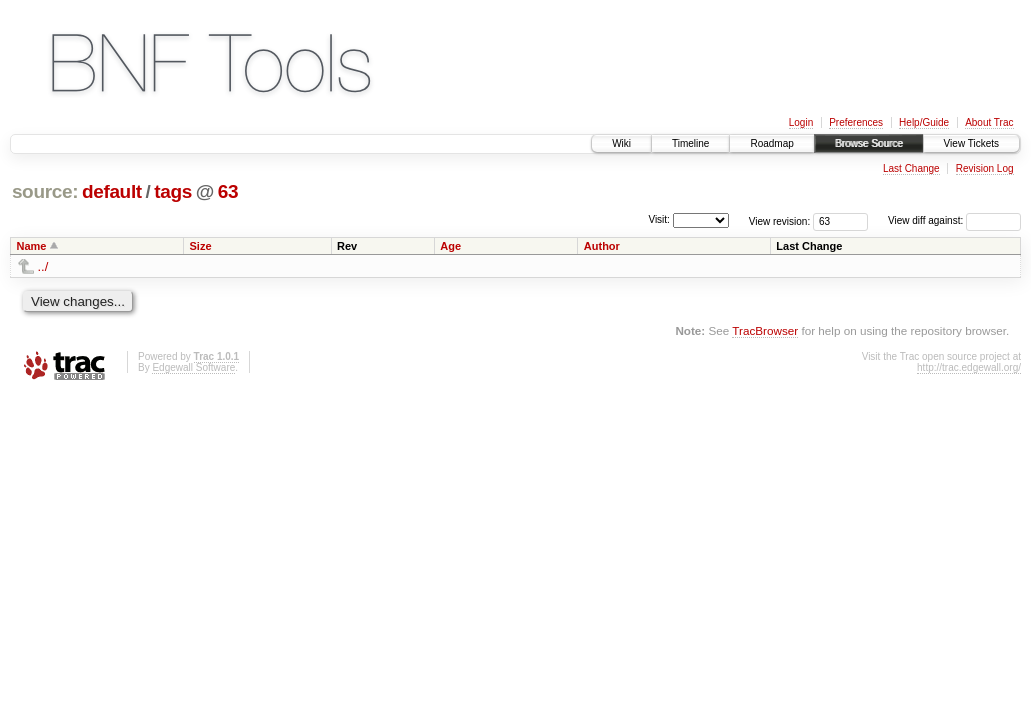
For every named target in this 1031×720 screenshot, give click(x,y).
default (112, 191)
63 (228, 191)
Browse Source (869, 143)
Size (201, 246)
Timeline (690, 143)
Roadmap (771, 143)
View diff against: (954, 220)
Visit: (659, 219)
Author (602, 246)
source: (45, 191)
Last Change (911, 168)
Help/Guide (924, 122)
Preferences (856, 122)
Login (801, 122)
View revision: (780, 220)
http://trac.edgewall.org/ (969, 367)
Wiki (621, 143)
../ (43, 266)
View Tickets (971, 143)
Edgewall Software (193, 367)
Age (450, 246)
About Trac (989, 122)
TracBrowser (765, 330)
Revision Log (985, 168)
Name (32, 246)
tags (173, 191)
